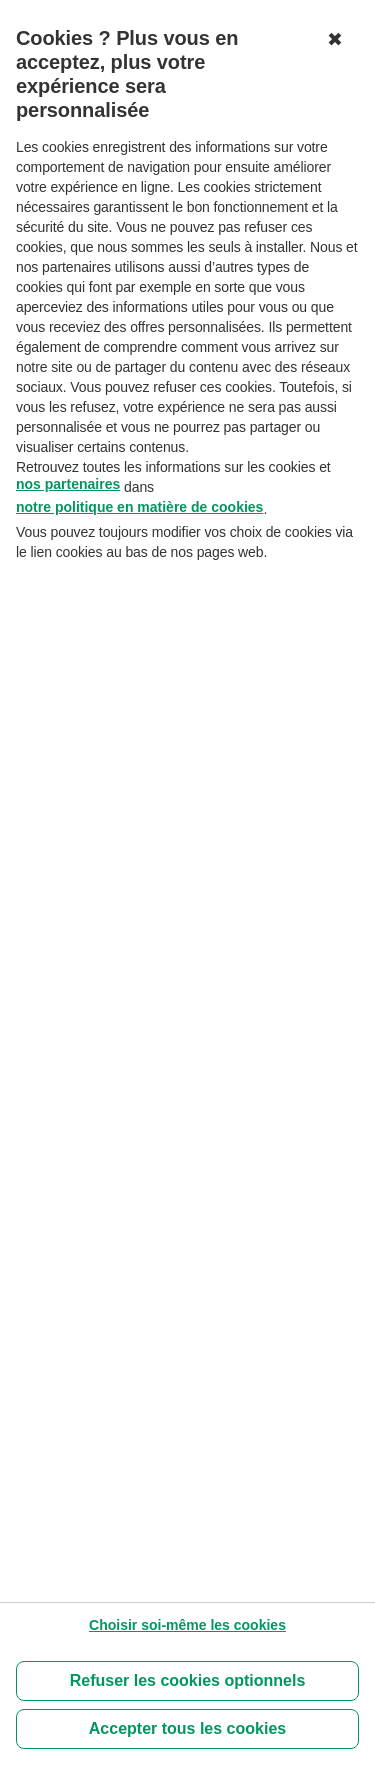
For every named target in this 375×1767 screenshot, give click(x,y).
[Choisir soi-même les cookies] (187, 1625)
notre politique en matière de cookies (139, 507)
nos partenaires (68, 484)
